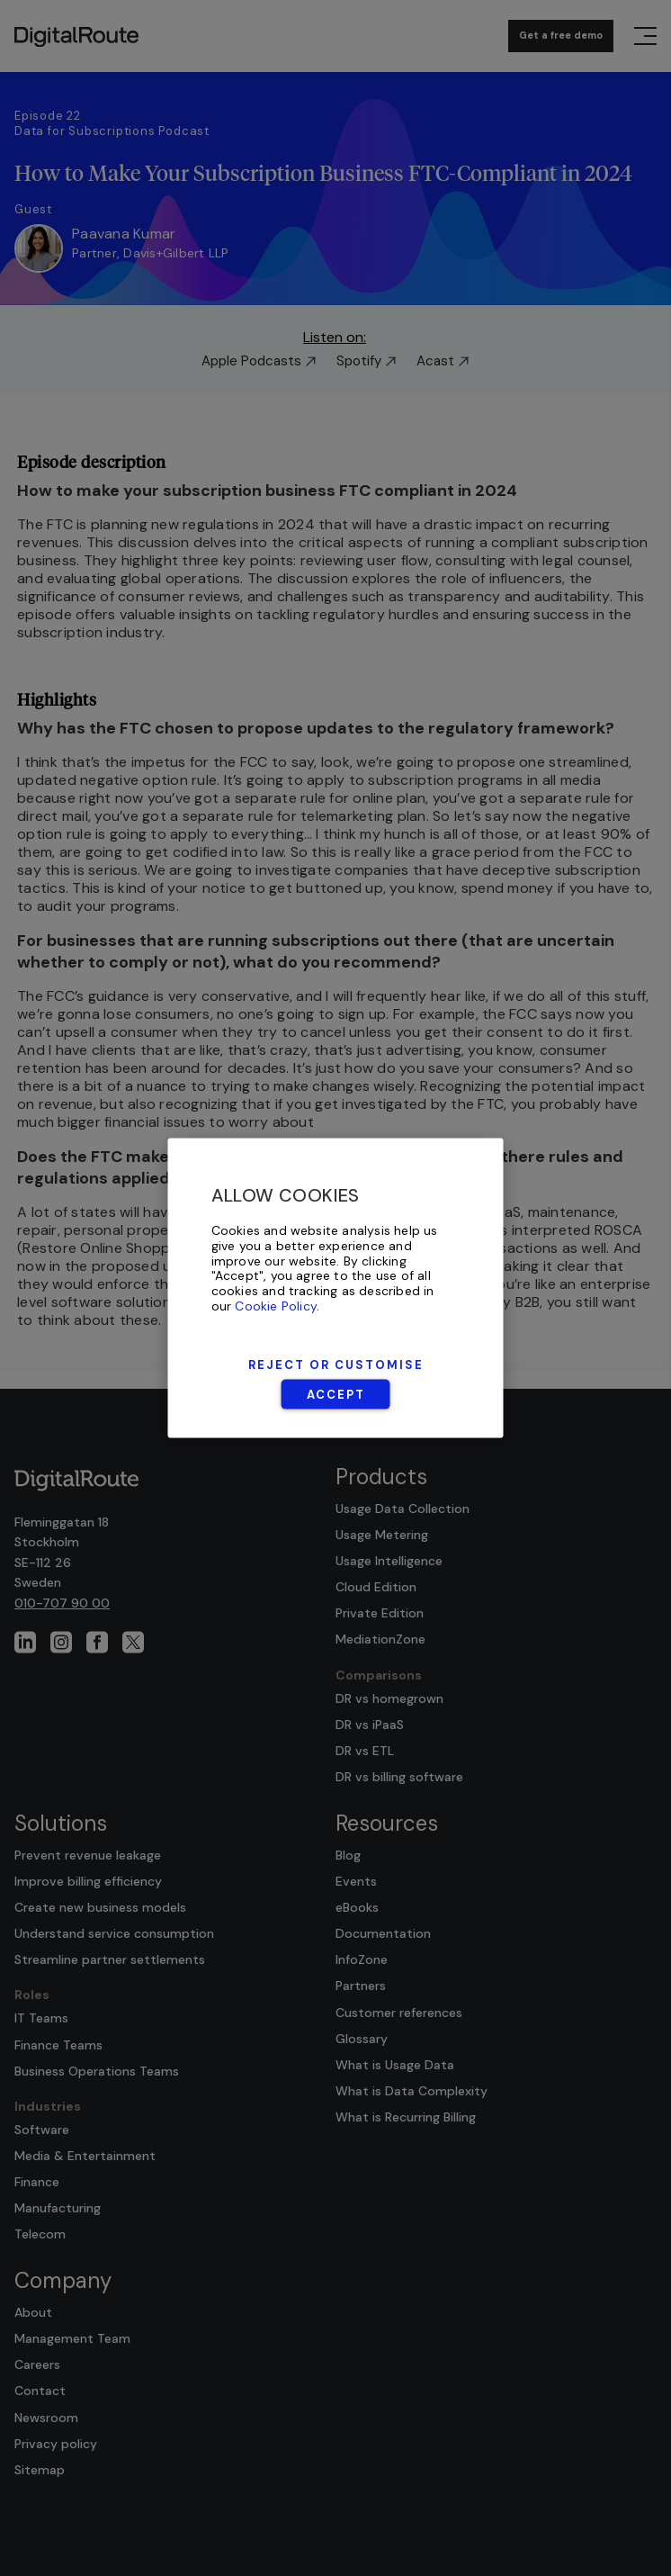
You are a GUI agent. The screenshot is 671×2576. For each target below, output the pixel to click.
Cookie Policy (276, 1306)
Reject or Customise (336, 1364)
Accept (336, 1393)
